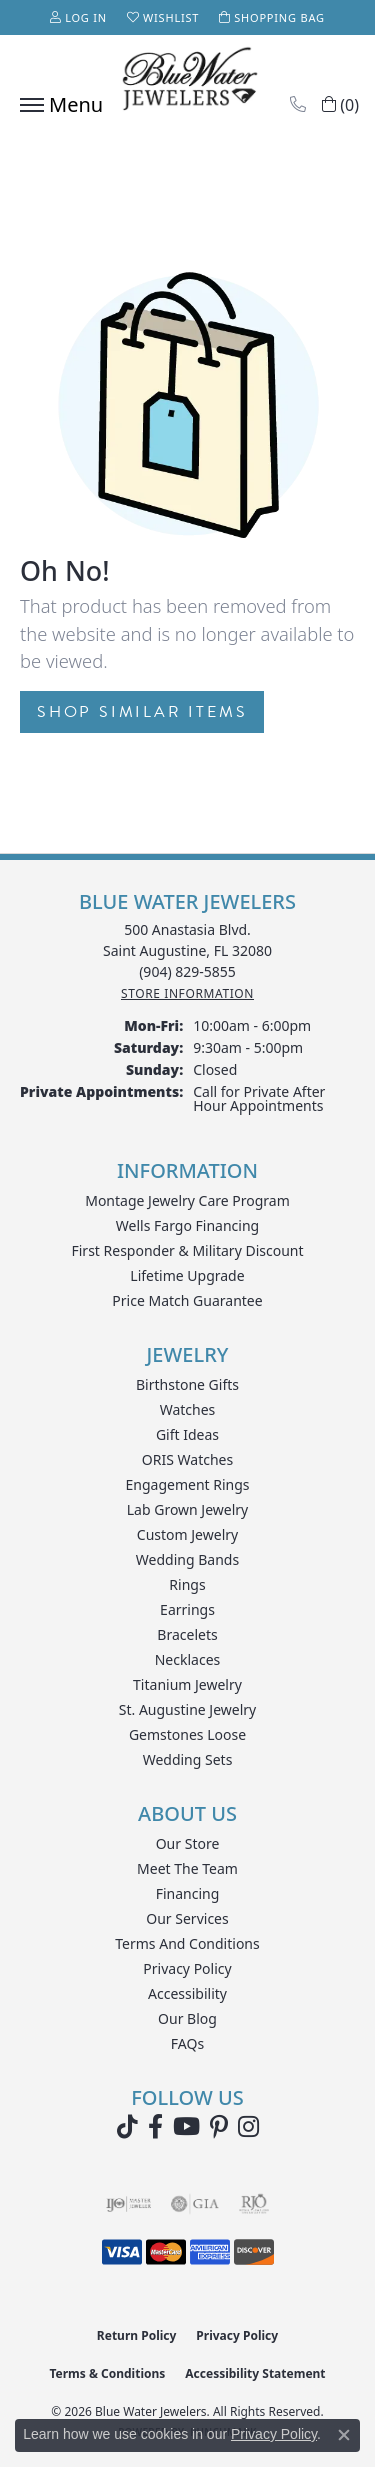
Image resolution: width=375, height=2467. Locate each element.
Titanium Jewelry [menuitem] (187, 1684)
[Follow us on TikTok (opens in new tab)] (127, 2127)
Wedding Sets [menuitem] (188, 1759)
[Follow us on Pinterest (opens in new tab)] (219, 2127)
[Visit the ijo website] (128, 2204)
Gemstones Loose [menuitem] (187, 1734)
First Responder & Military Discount (187, 1250)
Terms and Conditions (187, 1943)
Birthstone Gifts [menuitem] (187, 1384)
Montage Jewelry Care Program (187, 1200)
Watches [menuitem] (188, 1409)
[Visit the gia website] (195, 2204)
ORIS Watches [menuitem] (187, 1459)
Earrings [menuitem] (187, 1609)
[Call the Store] (187, 971)
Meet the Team (187, 1868)
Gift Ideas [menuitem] (187, 1434)
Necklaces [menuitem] (188, 1659)
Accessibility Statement (255, 2373)
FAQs (187, 2043)
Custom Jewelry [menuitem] (187, 1534)
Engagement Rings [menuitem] (187, 1484)
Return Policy (137, 2335)
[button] (78, 17)
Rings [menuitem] (187, 1584)
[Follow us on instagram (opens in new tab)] (248, 2127)
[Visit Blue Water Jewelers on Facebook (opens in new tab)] (155, 2127)
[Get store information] (187, 993)
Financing (188, 1893)
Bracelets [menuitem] (187, 1634)
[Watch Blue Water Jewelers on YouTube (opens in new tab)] (186, 2127)
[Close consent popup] (344, 2435)
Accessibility (187, 1993)
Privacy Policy (187, 1968)
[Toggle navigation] (56, 105)
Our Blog (187, 2018)
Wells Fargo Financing (187, 1225)
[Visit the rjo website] (254, 2204)
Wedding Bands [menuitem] (187, 1559)
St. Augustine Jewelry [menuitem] (187, 1709)
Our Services (187, 1918)
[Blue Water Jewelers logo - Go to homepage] (188, 81)
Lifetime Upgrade (187, 1275)
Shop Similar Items (142, 712)
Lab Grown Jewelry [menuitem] (188, 1509)
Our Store (188, 1843)
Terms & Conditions (107, 2373)
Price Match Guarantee (187, 1300)
